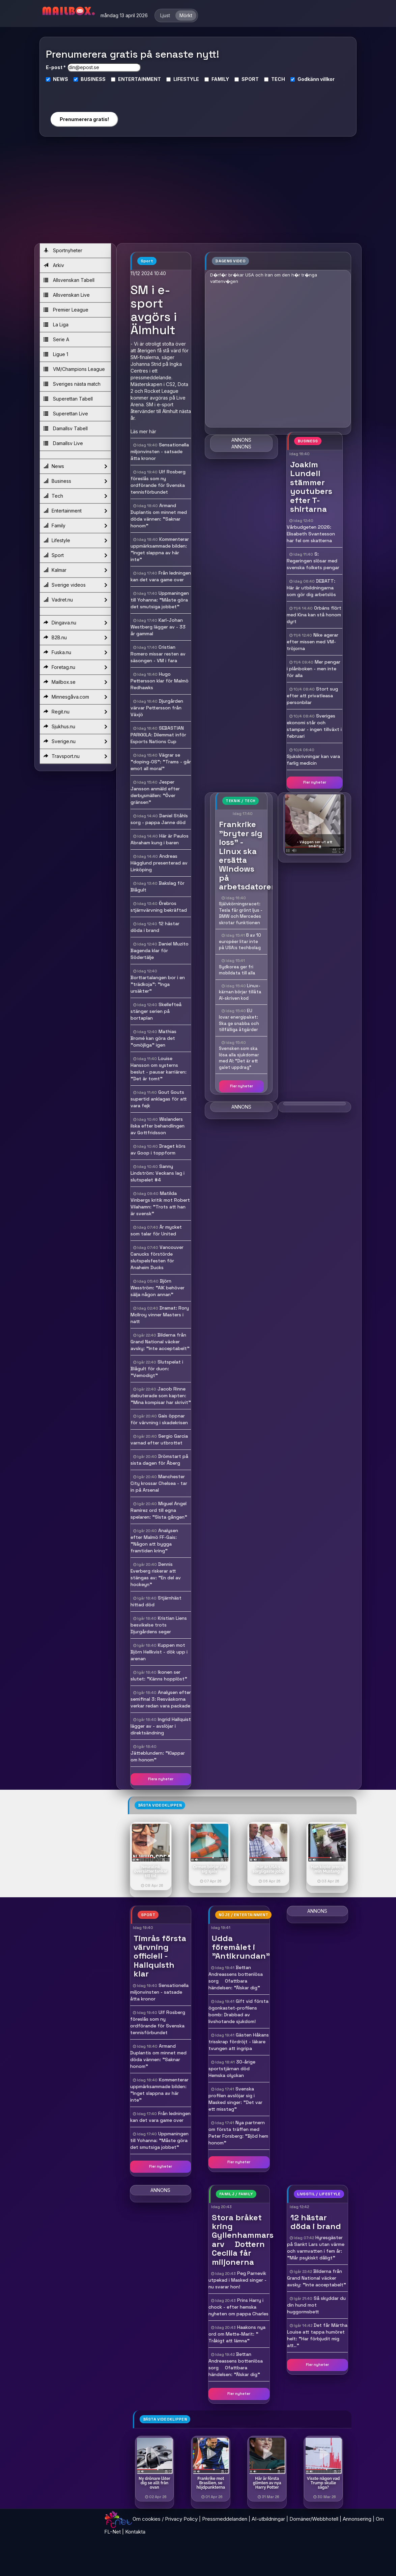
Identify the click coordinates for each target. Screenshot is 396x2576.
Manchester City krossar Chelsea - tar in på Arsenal (159, 1483)
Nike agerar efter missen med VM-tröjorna (312, 641)
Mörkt (185, 15)
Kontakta (135, 2531)
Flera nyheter (160, 1779)
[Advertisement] (198, 192)
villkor (327, 79)
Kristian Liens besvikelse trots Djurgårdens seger (159, 1625)
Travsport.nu (75, 756)
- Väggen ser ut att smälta (315, 844)
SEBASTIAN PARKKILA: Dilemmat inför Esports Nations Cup (158, 734)
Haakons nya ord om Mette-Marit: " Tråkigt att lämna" (236, 2334)
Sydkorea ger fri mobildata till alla (237, 970)
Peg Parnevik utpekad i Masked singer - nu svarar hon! (237, 2280)
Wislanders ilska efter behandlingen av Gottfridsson (158, 1126)
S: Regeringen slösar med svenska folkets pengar (313, 560)
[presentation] (84, 94)
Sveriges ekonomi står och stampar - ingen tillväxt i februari (314, 726)
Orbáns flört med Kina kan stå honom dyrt (314, 614)
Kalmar (75, 570)
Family (75, 525)
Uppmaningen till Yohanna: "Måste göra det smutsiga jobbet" (160, 600)
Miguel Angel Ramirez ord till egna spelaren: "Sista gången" (159, 1510)
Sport (75, 555)
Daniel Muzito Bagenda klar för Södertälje (160, 950)
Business (75, 481)
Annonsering (357, 2519)
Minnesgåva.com (75, 697)
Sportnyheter (63, 250)
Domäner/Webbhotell (313, 2519)
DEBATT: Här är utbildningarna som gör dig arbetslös (311, 587)
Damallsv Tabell (66, 428)
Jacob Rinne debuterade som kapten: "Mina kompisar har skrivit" (161, 1395)
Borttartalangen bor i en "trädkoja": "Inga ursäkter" (158, 984)
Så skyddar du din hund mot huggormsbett (316, 2305)
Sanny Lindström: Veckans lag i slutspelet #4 (158, 1173)
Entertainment (75, 510)
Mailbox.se (75, 682)
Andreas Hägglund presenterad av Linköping (159, 863)
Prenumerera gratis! (84, 119)
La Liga (56, 324)
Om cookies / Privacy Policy (165, 2519)
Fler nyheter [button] (314, 782)
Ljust (165, 15)
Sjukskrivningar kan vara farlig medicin (313, 759)
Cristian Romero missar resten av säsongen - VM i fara (158, 654)
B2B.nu (75, 637)
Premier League (66, 310)
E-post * (56, 67)
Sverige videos (75, 585)
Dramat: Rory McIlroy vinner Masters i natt (160, 1314)
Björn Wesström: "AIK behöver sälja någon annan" (158, 1287)
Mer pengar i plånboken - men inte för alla (313, 668)
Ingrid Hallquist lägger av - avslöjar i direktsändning (161, 1726)
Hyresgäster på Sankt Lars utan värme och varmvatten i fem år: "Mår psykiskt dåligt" (315, 2247)
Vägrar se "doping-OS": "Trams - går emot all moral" (161, 761)
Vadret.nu (75, 599)
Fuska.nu (75, 652)
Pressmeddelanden (224, 2519)
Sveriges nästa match (72, 384)
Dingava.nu (75, 622)
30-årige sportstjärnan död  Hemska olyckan (231, 2068)
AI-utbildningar (268, 2519)
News (75, 466)
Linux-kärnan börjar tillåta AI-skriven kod (240, 992)
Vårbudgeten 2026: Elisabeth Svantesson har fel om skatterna (311, 534)
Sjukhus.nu (75, 726)
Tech (75, 496)
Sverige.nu (75, 741)
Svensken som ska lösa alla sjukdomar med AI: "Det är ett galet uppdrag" (239, 1058)
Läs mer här (143, 431)
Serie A (56, 339)
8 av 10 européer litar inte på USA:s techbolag (240, 941)
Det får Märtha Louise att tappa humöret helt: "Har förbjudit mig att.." (317, 2335)
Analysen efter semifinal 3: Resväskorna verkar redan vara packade (161, 1699)
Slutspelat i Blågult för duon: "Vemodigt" (157, 1368)
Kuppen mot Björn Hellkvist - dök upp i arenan (159, 1652)
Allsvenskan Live (67, 295)
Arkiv (54, 265)
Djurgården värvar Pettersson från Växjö (157, 708)
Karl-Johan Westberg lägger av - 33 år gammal (158, 627)
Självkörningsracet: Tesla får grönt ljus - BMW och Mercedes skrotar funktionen (240, 913)
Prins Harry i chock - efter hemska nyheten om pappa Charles (238, 2307)
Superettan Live (66, 413)
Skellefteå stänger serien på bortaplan (156, 1011)
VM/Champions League (74, 369)
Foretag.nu (75, 667)
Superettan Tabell (68, 399)
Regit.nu (75, 711)
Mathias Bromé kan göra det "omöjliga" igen (153, 1038)
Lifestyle (75, 540)
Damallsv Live (63, 443)
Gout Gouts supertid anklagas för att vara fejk (159, 1099)
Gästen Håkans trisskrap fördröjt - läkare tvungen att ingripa (238, 2041)
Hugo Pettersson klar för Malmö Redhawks (160, 681)
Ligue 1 (56, 354)
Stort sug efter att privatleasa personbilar (312, 695)
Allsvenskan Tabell (69, 280)
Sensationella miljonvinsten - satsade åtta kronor (160, 451)
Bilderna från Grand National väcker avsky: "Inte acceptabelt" (160, 1341)
